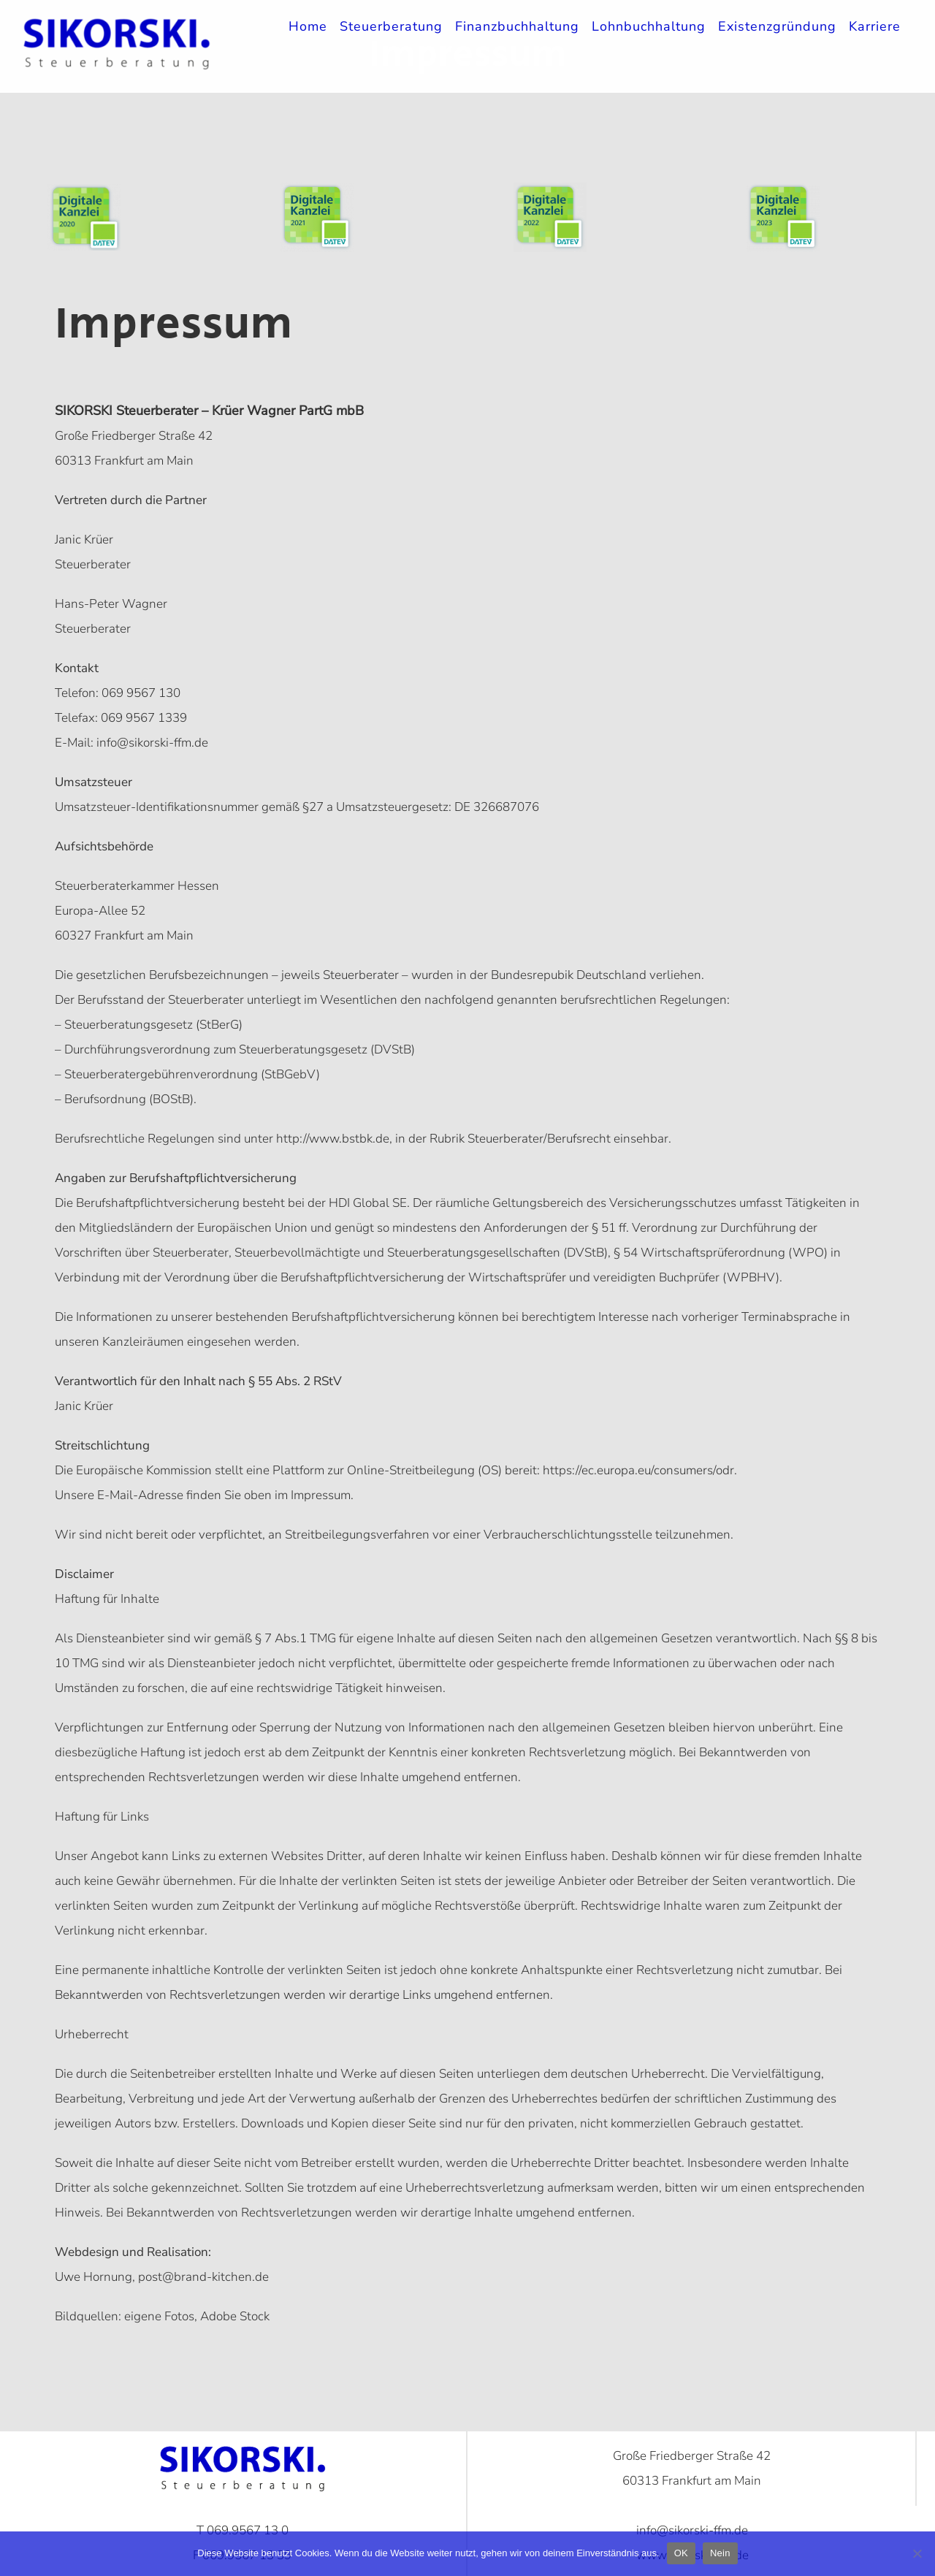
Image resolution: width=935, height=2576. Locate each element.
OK (681, 2553)
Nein (720, 2553)
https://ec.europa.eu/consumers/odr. (640, 1470)
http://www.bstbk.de (332, 1138)
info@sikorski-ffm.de (151, 742)
